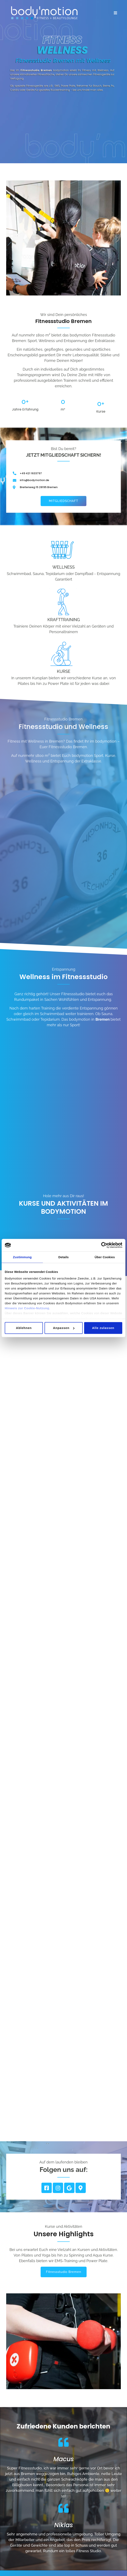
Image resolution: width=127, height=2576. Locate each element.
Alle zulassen (103, 1328)
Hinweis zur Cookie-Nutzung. (27, 1308)
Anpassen (63, 1328)
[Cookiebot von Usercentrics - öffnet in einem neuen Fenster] (104, 1245)
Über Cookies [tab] (105, 1257)
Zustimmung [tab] (22, 1257)
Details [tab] (63, 1257)
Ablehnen (24, 1328)
